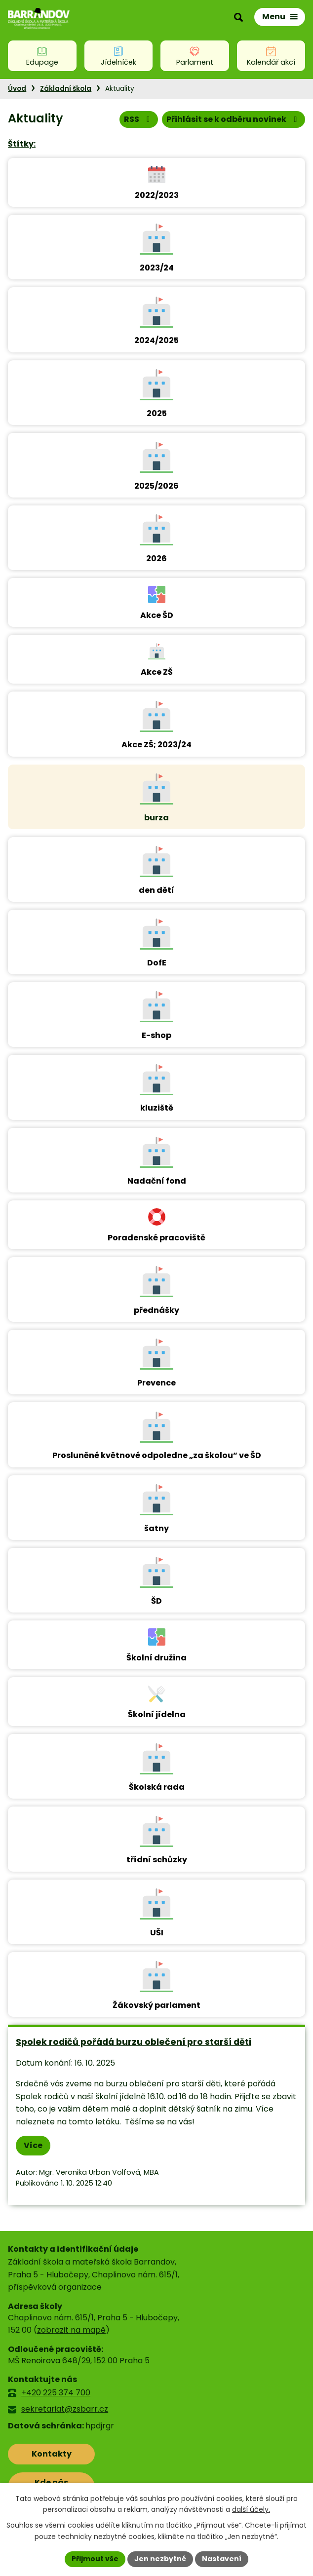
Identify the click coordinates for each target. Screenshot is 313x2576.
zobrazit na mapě (71, 2330)
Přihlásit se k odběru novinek (233, 119)
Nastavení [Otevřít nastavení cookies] (221, 2559)
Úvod (17, 88)
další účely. (251, 2510)
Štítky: (22, 144)
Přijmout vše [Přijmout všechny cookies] (95, 2559)
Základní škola (65, 88)
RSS (138, 119)
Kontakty (52, 2454)
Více (33, 2145)
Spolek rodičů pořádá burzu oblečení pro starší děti (133, 2042)
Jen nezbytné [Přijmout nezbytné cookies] (160, 2559)
